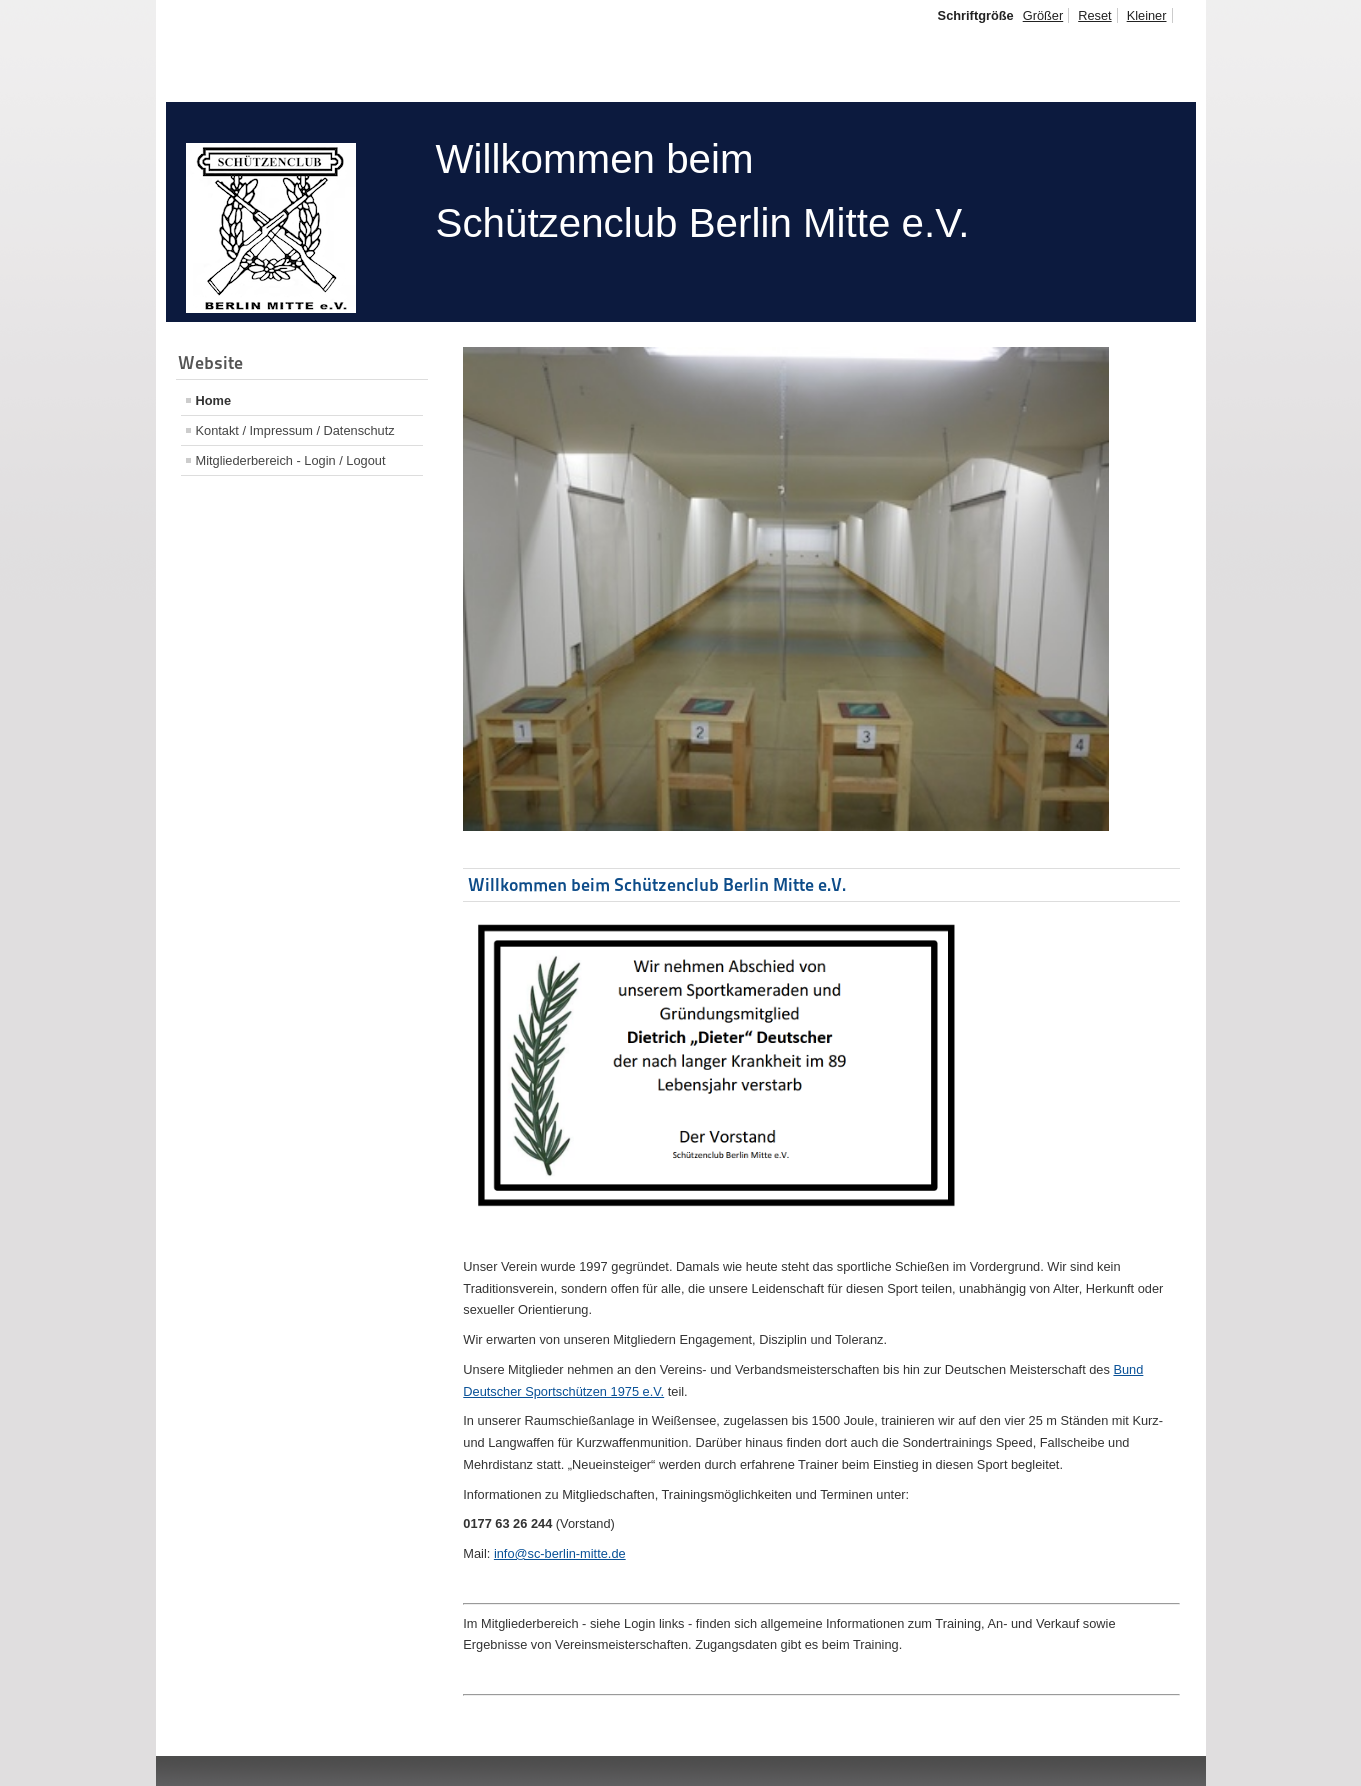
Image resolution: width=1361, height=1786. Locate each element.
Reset (1094, 15)
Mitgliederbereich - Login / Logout (291, 460)
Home (214, 400)
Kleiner (1147, 15)
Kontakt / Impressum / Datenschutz (295, 430)
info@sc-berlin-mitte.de (560, 1553)
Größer (1043, 15)
